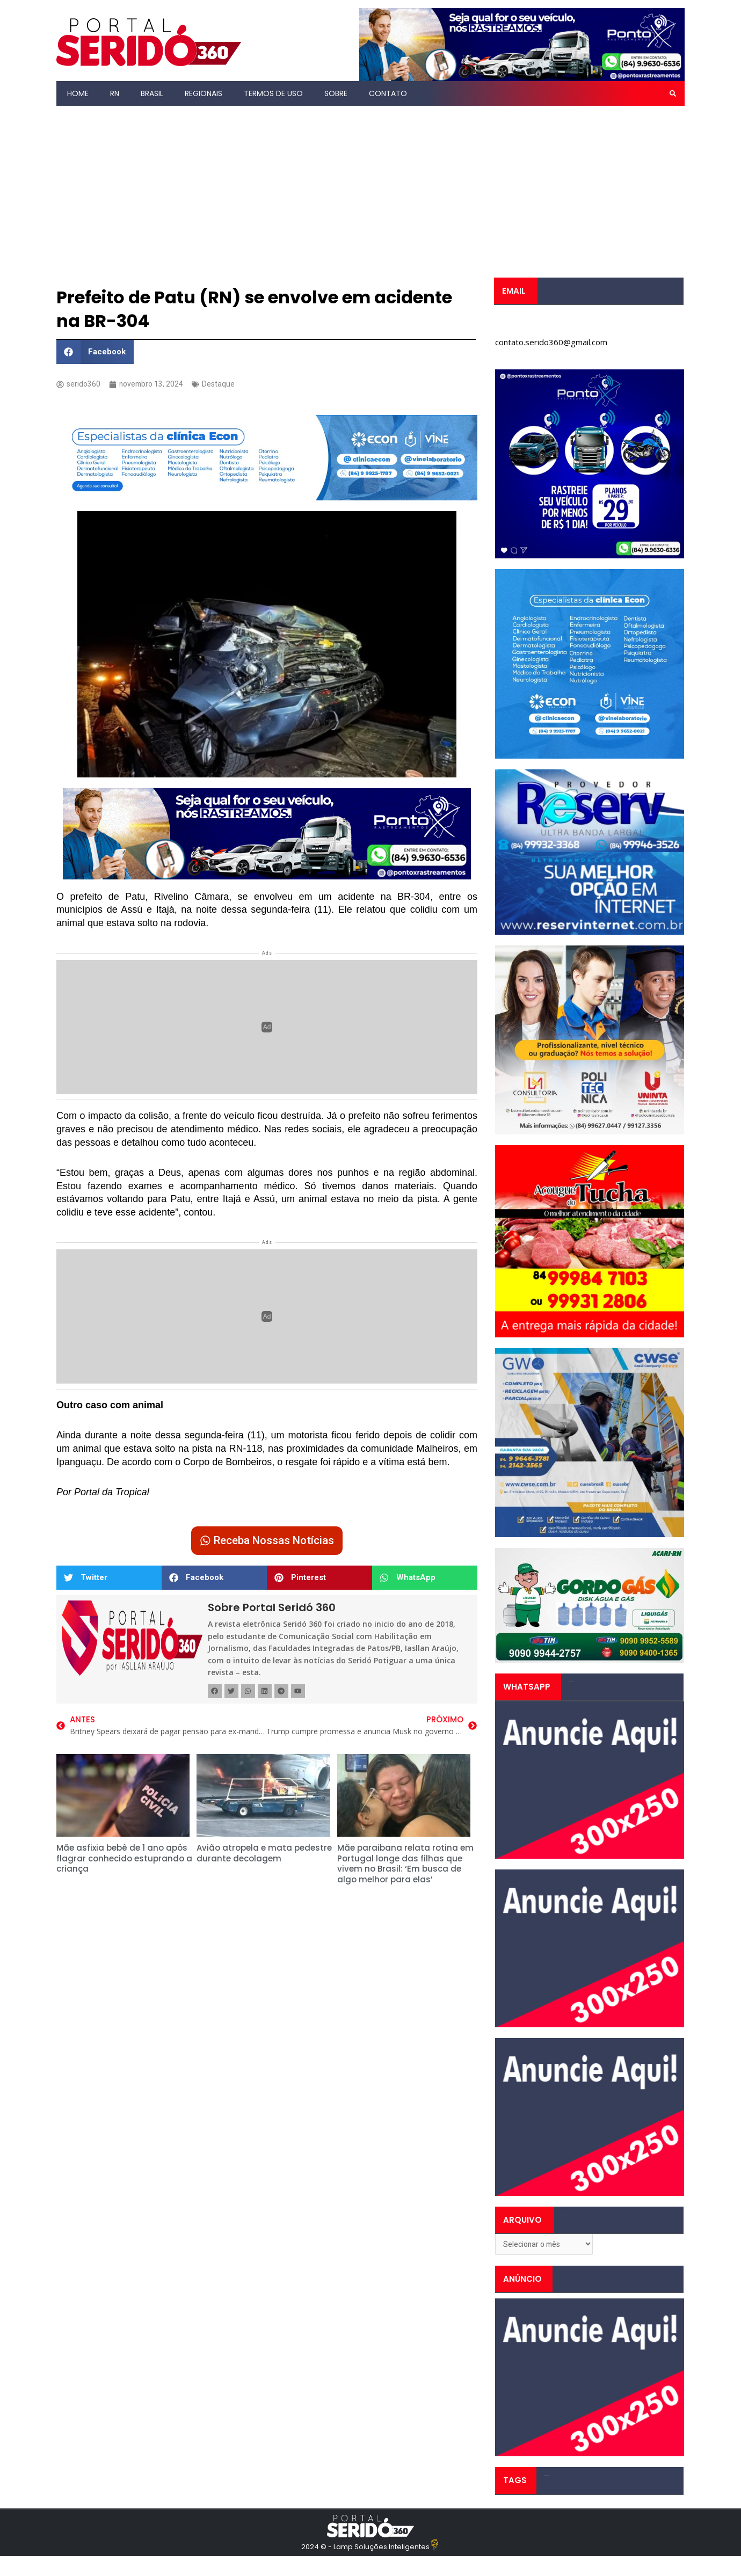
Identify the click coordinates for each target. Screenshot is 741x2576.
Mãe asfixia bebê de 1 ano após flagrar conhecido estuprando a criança (124, 1861)
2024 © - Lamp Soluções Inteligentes (365, 2549)
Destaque (223, 384)
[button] (673, 93)
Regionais (203, 93)
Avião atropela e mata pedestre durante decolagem (264, 1856)
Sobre (335, 93)
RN (114, 93)
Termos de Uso (273, 93)
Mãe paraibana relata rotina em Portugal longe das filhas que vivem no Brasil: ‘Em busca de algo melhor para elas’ (405, 1866)
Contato (388, 93)
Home (78, 93)
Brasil (152, 93)
